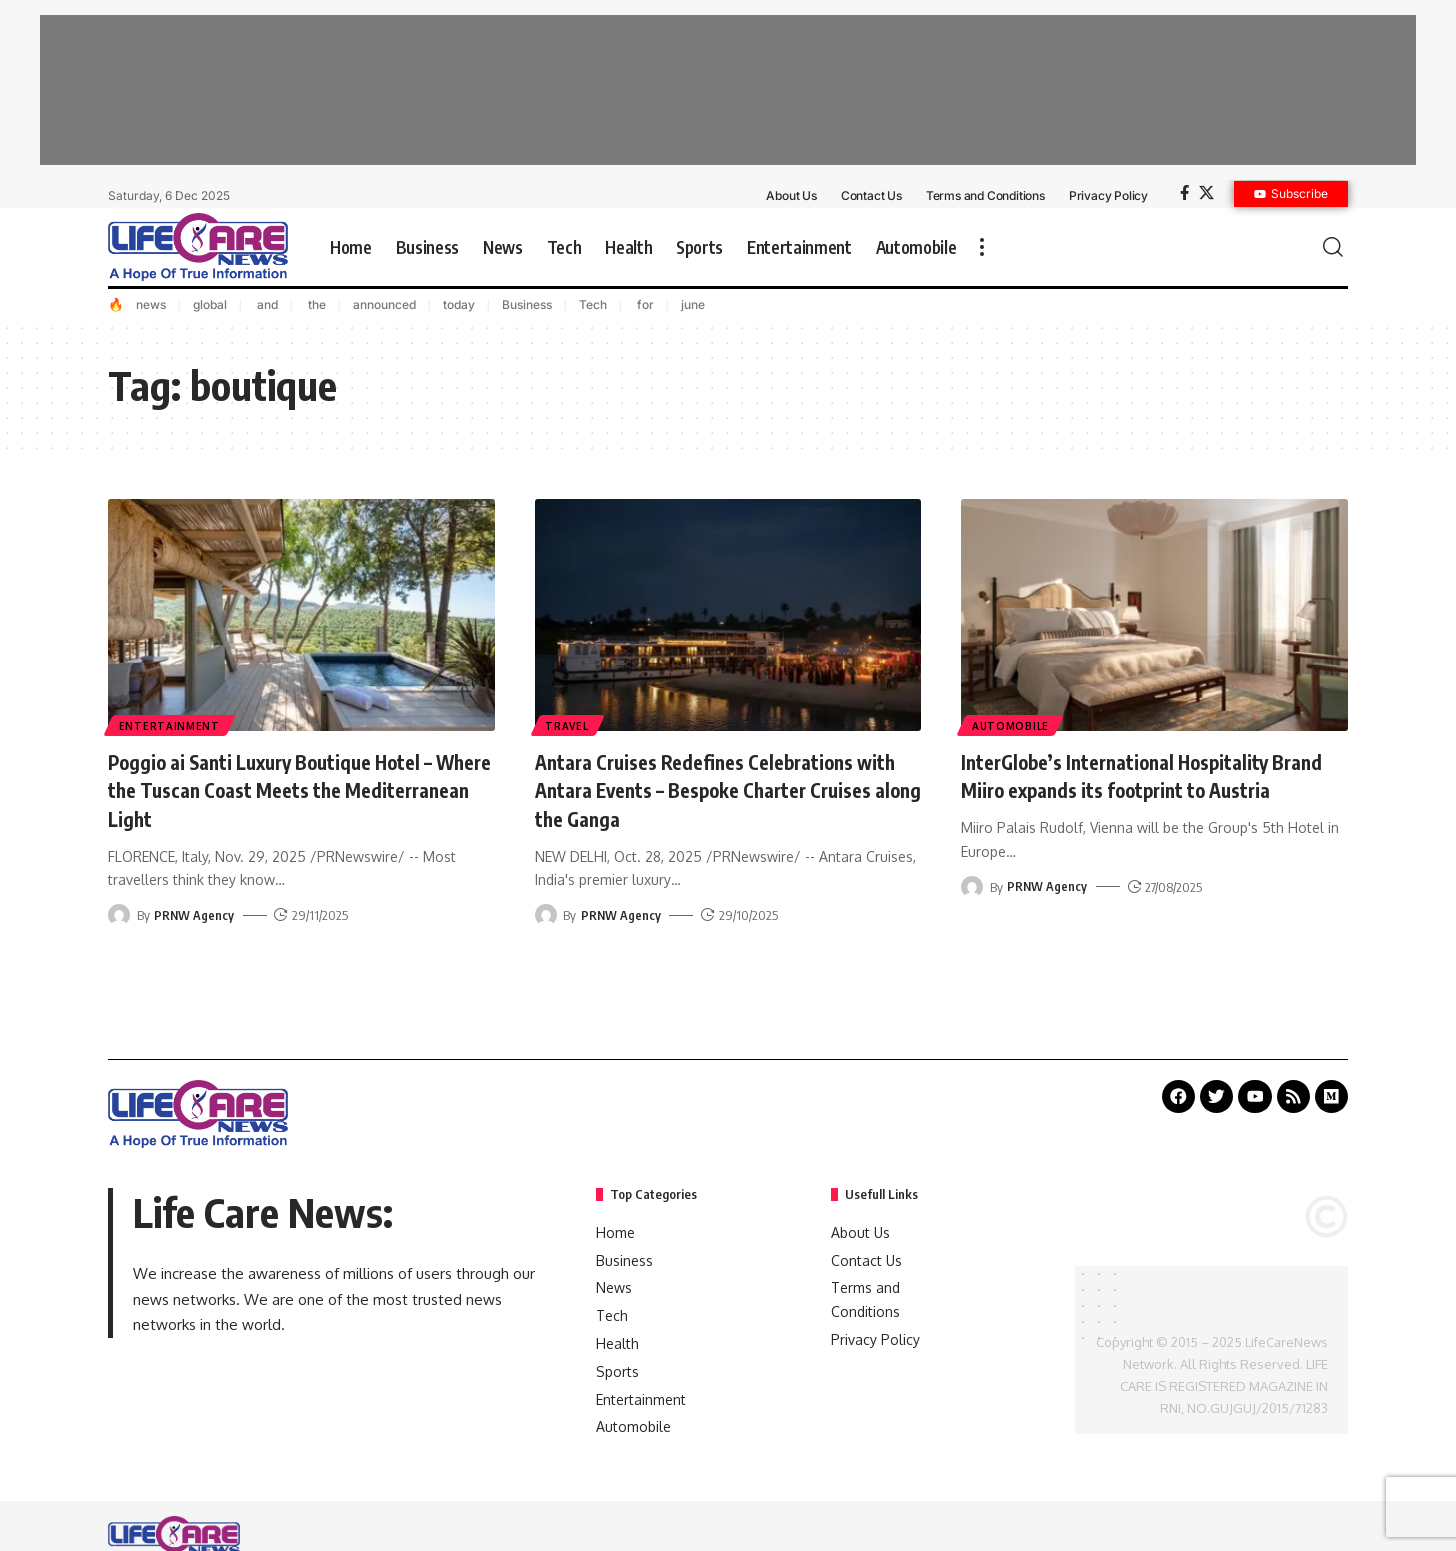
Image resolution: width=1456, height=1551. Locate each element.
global (210, 304)
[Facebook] (1184, 193)
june (693, 304)
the (315, 304)
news (151, 304)
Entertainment (170, 725)
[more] (982, 247)
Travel (568, 725)
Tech (593, 304)
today (459, 304)
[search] (1333, 247)
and (266, 304)
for (644, 304)
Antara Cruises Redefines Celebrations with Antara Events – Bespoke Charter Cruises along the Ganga (713, 789)
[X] (1206, 193)
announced (384, 304)
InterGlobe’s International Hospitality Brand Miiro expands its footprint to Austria (1134, 789)
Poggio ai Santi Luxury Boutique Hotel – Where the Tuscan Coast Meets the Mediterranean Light (293, 789)
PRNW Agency (194, 915)
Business (527, 304)
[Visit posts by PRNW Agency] (119, 915)
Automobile (1011, 725)
